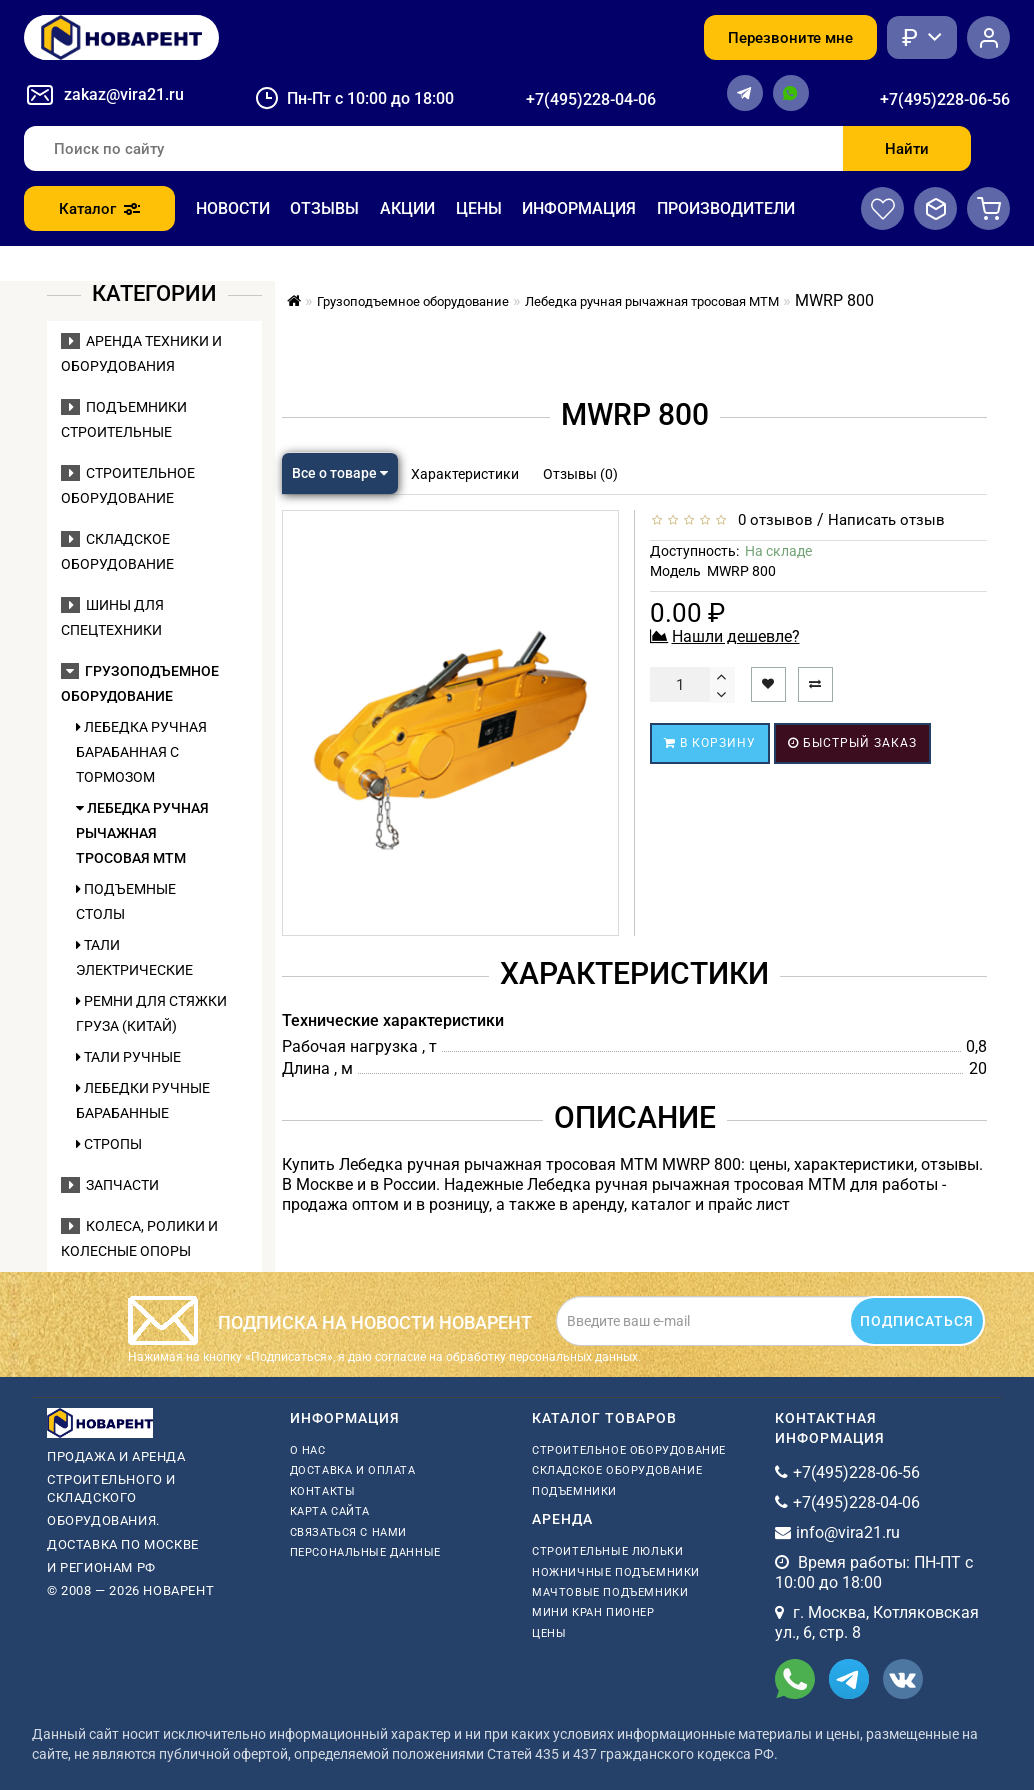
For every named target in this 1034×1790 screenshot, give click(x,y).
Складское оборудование (617, 1470)
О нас (308, 1450)
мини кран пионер (593, 1612)
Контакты (323, 1491)
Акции (407, 208)
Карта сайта (330, 1511)
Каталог (99, 209)
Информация (579, 208)
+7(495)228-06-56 (945, 99)
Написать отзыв (886, 520)
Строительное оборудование (629, 1450)
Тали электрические (134, 957)
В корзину (710, 743)
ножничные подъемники (616, 1572)
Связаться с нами (349, 1532)
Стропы (109, 1144)
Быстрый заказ (852, 743)
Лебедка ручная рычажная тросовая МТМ (142, 833)
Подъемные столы (126, 901)
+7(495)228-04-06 (591, 99)
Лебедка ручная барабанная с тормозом (141, 752)
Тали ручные (128, 1057)
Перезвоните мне (790, 38)
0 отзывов (771, 520)
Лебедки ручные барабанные (143, 1100)
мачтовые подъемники (610, 1592)
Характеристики (465, 474)
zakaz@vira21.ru (124, 94)
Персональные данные (365, 1552)
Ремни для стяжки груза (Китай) (151, 1013)
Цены (479, 208)
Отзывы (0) (580, 474)
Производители (726, 208)
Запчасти (110, 1185)
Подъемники (574, 1491)
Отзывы (324, 208)
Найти (907, 149)
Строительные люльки (607, 1551)
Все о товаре (340, 473)
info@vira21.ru (848, 1532)
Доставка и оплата (353, 1470)
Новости (233, 208)
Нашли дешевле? (736, 636)
